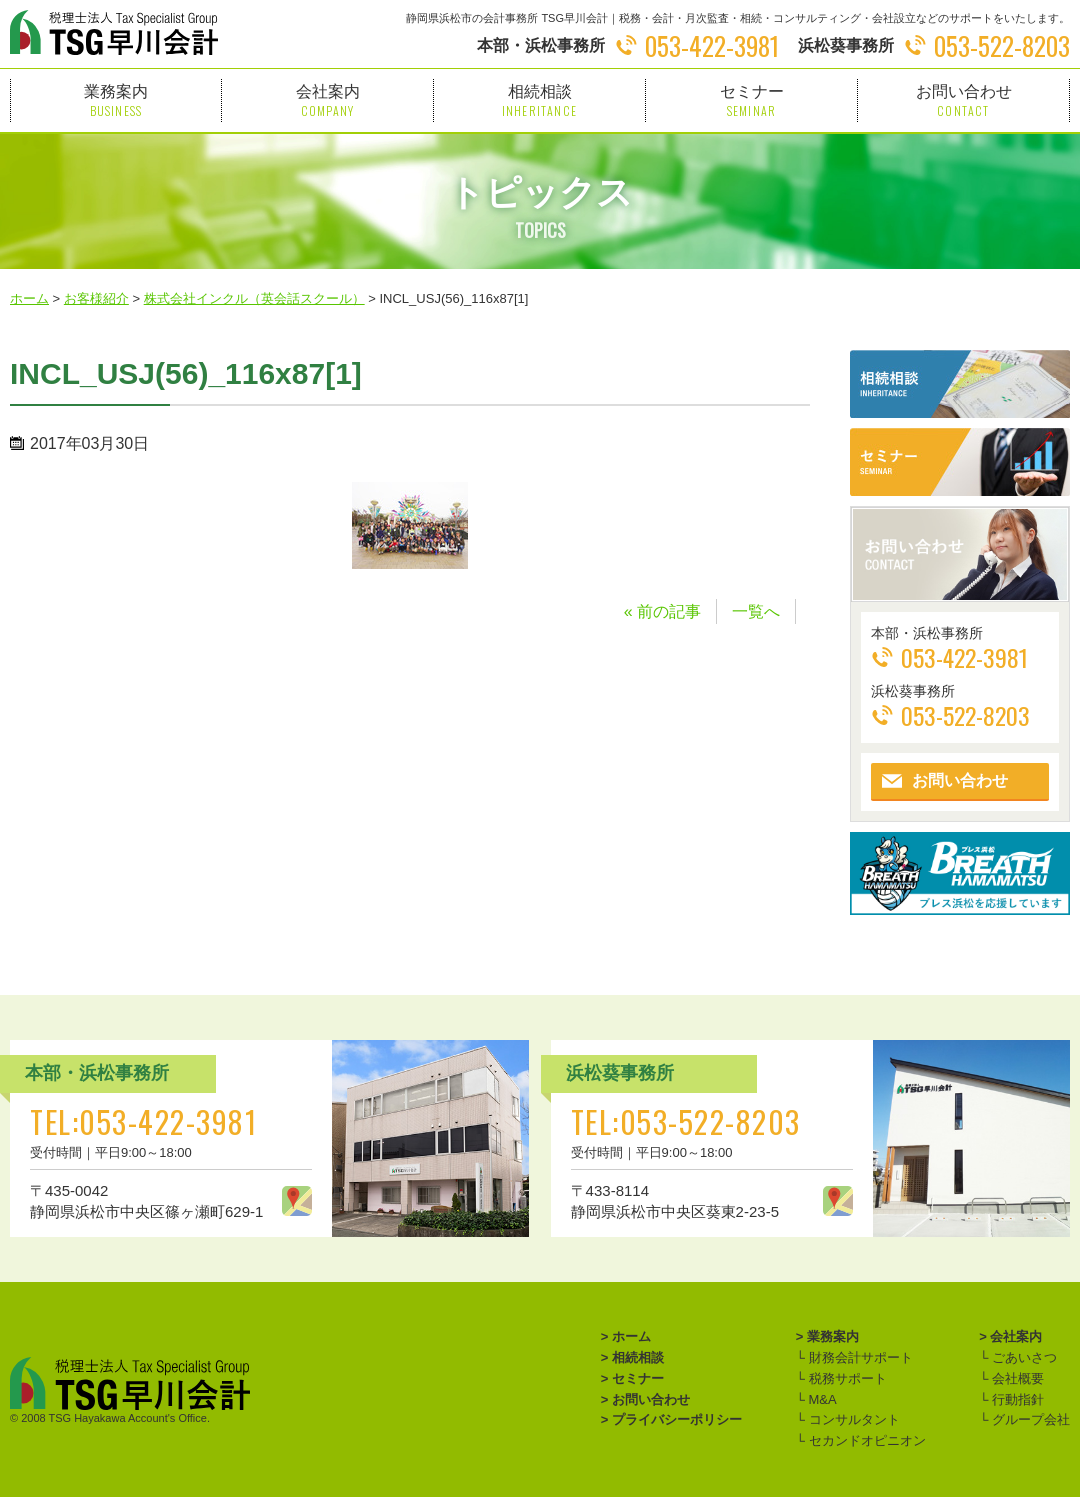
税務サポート (846, 1378)
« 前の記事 (662, 611)
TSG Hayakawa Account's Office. (129, 1418)
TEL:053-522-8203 (686, 1121)
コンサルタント (852, 1419)
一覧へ (756, 611)
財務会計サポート (859, 1357)
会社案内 (327, 100)
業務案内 (116, 100)
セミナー (751, 100)
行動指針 (1016, 1399)
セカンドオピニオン (865, 1440)
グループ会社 (1029, 1419)
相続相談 (539, 100)
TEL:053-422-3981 (143, 1121)
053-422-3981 (712, 45)
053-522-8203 (1002, 45)
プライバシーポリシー (677, 1419)
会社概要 (1016, 1378)
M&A (821, 1399)
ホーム (631, 1336)
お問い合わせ (963, 100)
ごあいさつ (1022, 1357)
